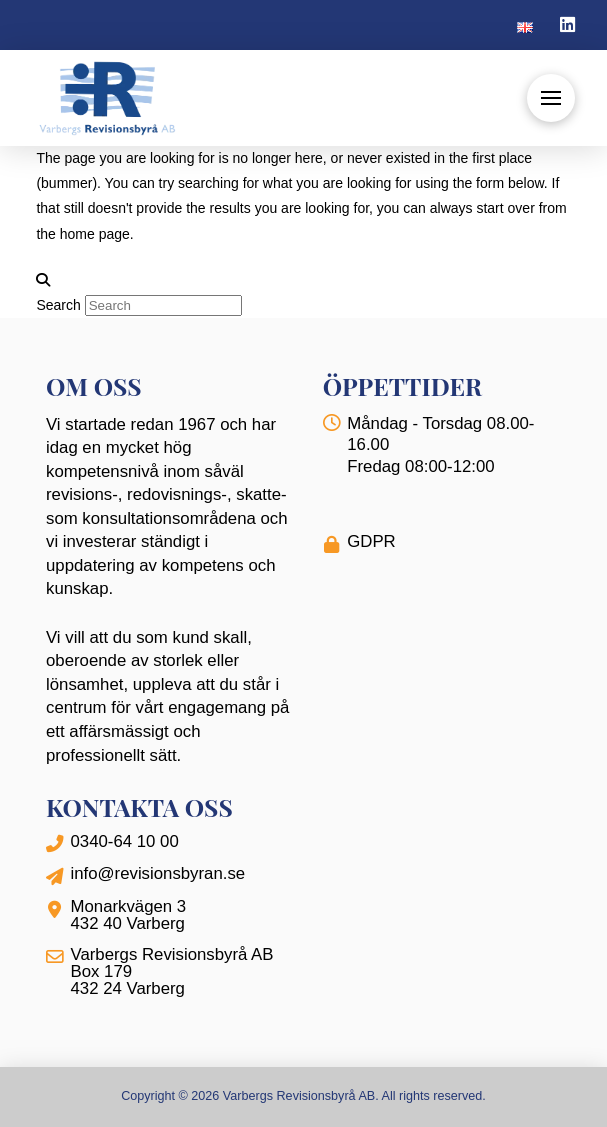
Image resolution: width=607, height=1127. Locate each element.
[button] (551, 98)
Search (58, 305)
